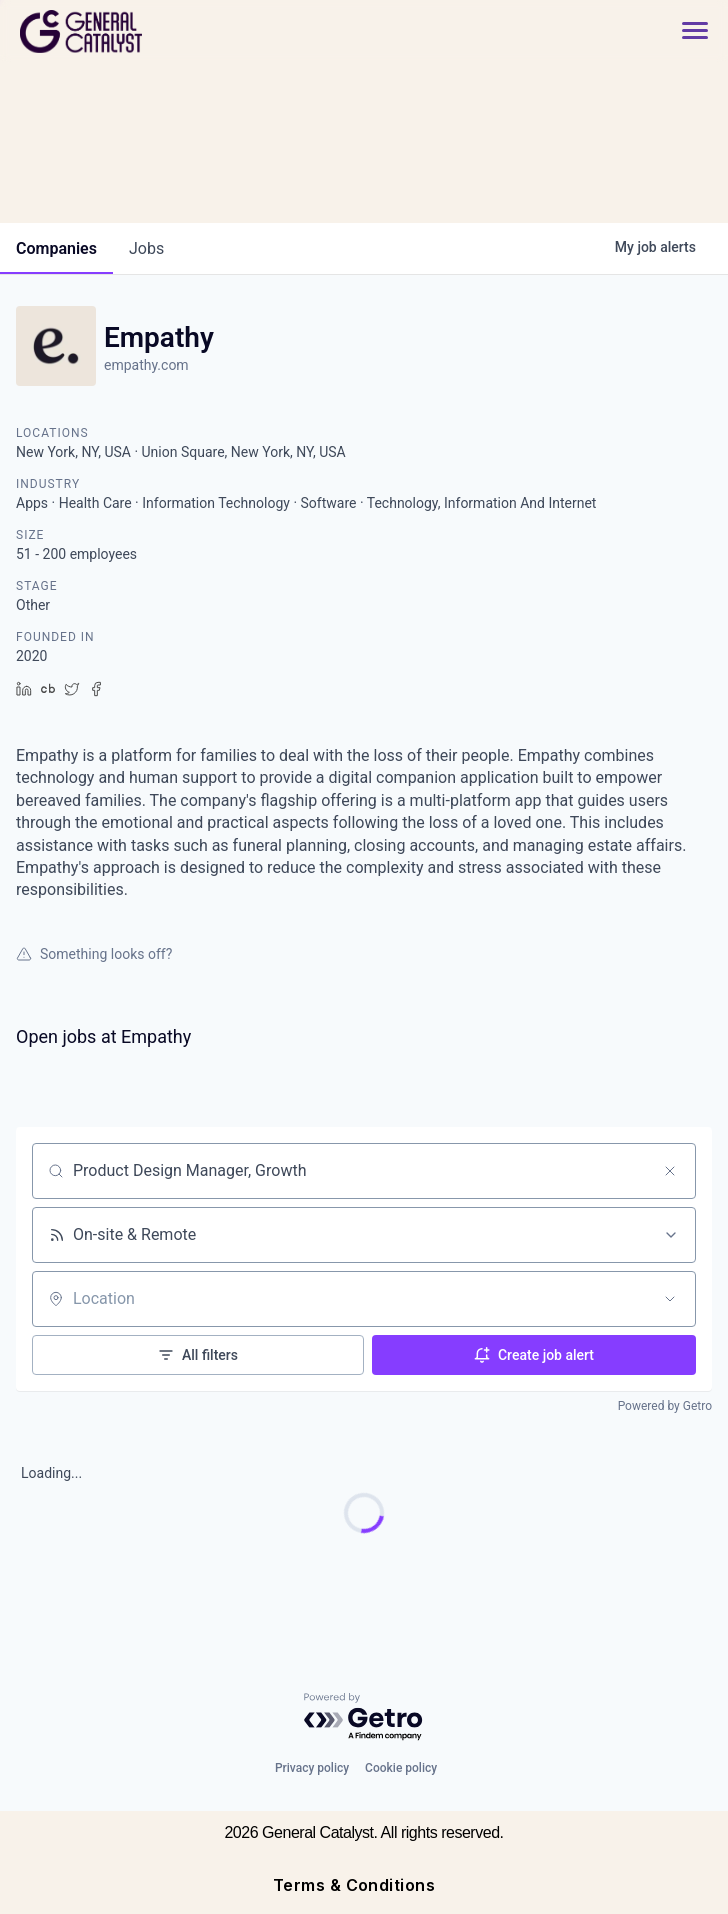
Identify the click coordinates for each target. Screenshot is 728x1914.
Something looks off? (94, 954)
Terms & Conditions (354, 1885)
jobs (146, 248)
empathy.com (146, 365)
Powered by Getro (665, 1406)
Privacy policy (312, 1768)
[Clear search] (670, 1171)
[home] (152, 31)
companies (56, 248)
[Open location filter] (670, 1299)
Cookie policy (401, 1768)
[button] (685, 31)
